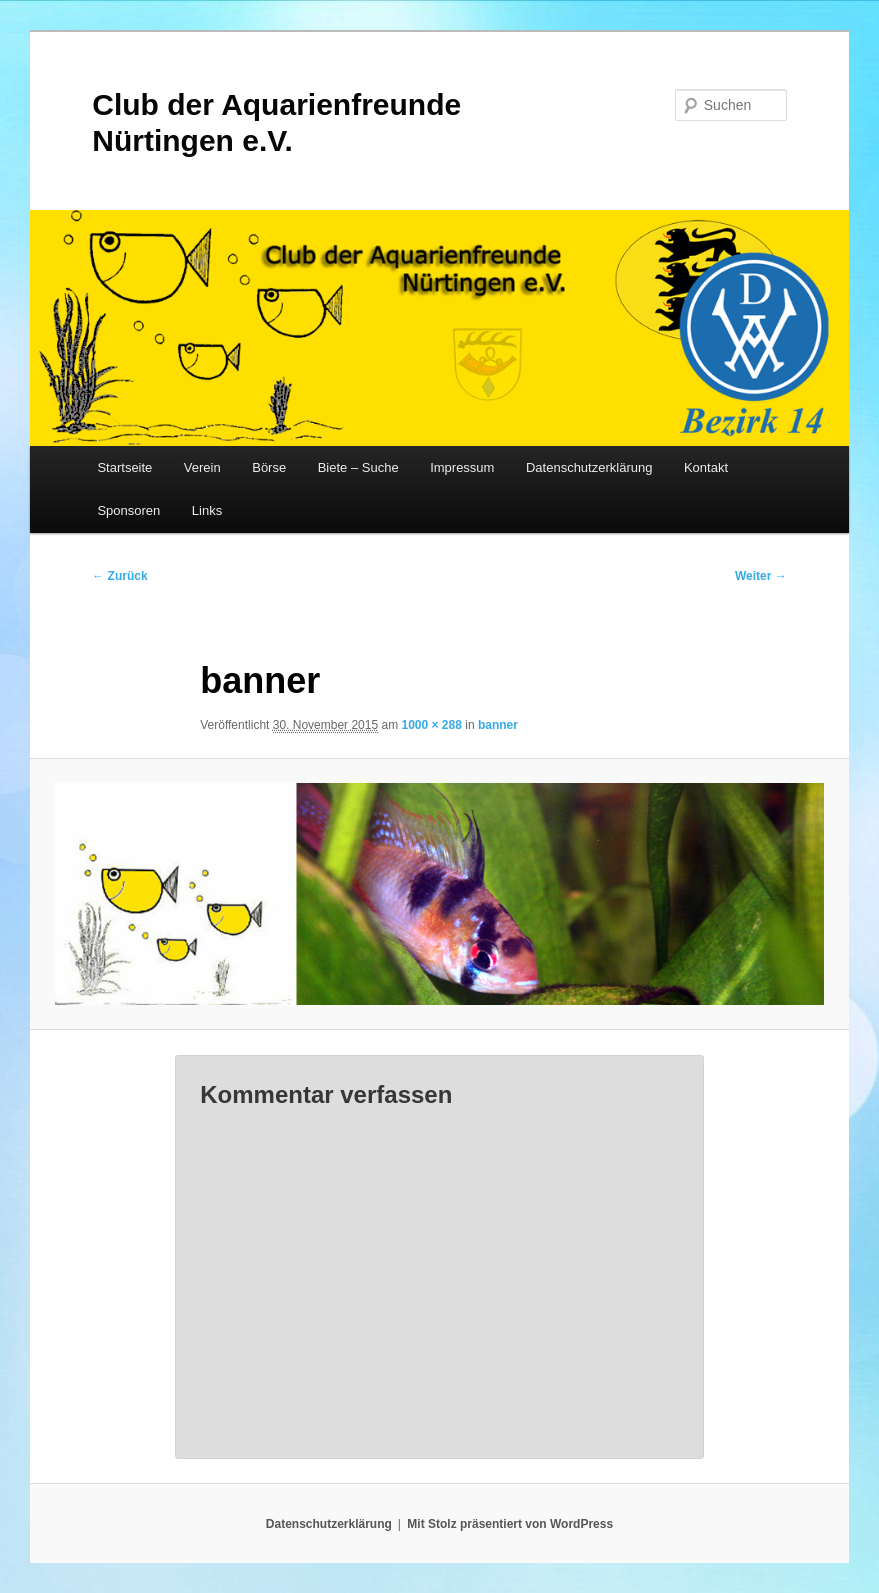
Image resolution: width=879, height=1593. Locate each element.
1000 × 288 (431, 725)
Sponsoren (128, 510)
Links (207, 510)
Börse (269, 467)
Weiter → (761, 576)
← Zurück (119, 576)
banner (498, 725)
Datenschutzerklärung (589, 467)
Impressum (462, 467)
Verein (202, 467)
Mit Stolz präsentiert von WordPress (510, 1524)
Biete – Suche (358, 467)
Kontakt (706, 467)
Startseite (124, 467)
